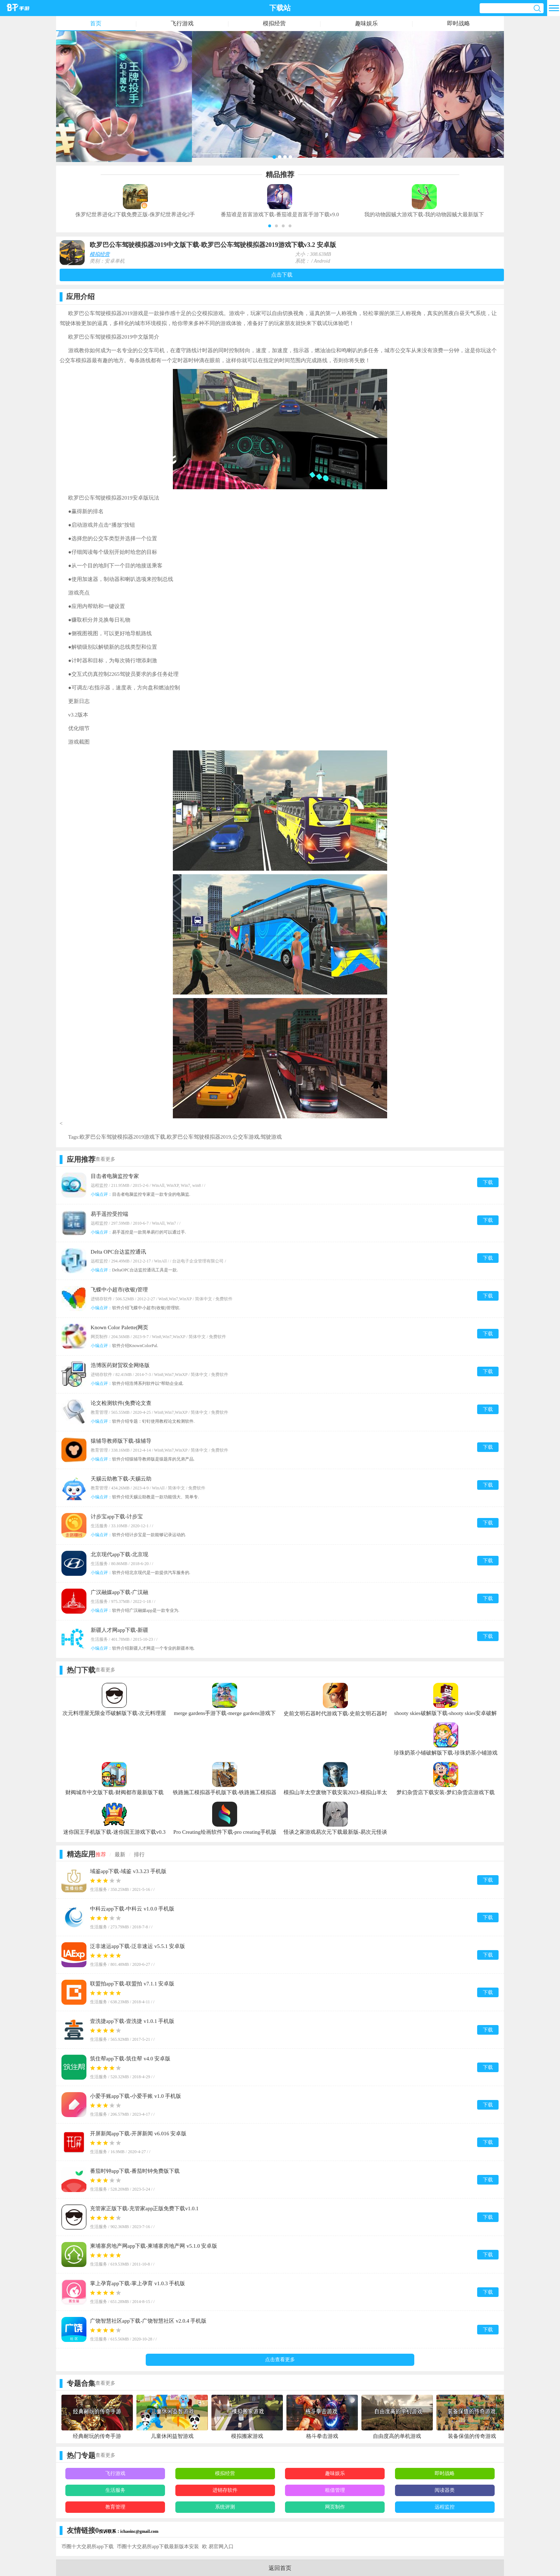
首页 (95, 23)
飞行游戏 (182, 23)
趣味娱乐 (366, 23)
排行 (139, 1854)
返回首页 (280, 2568)
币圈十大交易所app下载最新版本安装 (158, 2546)
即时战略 (458, 23)
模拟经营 (274, 23)
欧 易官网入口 (218, 2546)
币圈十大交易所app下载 (87, 2546)
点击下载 (281, 275)
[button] (269, 225)
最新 (120, 1854)
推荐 (100, 1854)
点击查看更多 (280, 2359)
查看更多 (105, 1159)
